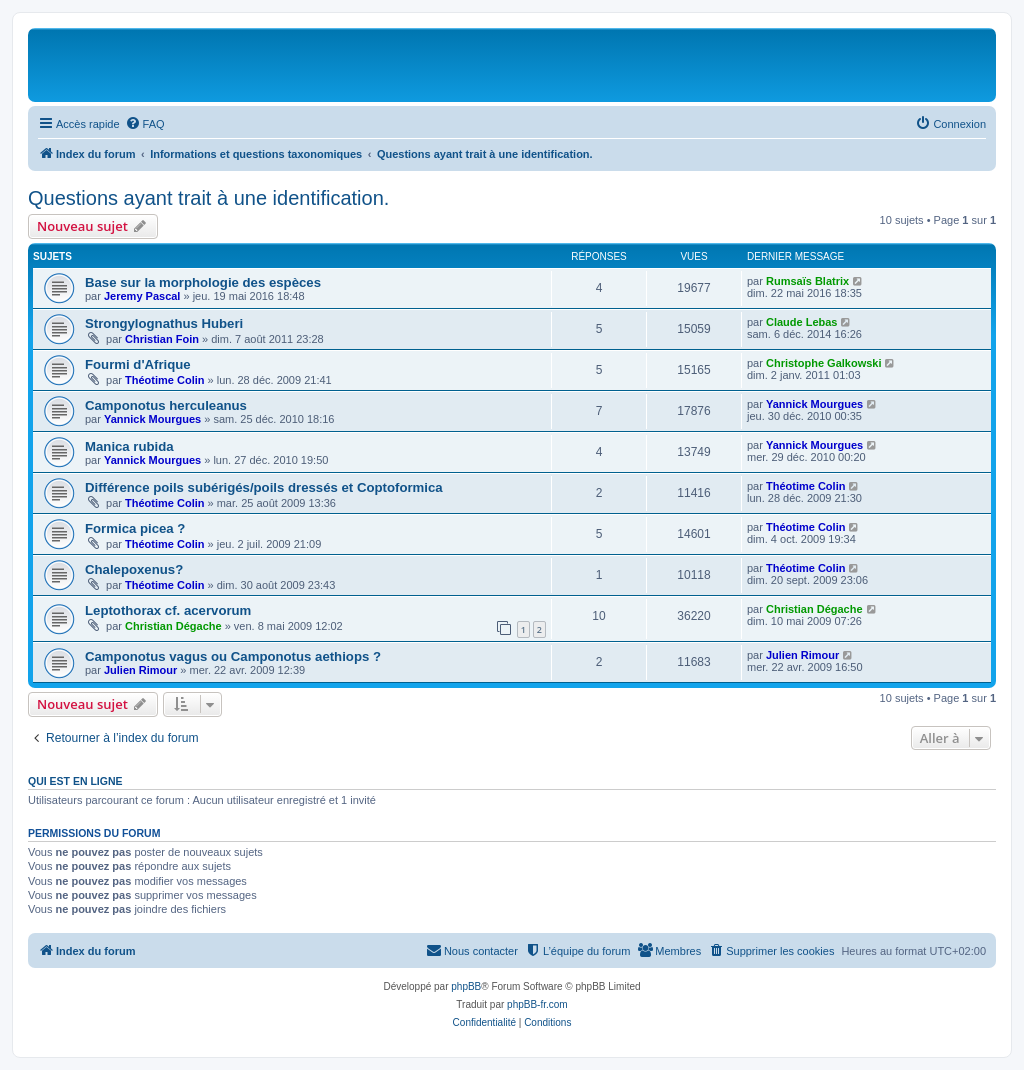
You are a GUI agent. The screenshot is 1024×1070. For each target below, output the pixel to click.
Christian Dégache (173, 626)
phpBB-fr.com (537, 1004)
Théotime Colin (164, 380)
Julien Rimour (140, 670)
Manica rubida (129, 446)
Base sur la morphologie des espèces (203, 282)
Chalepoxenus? (134, 569)
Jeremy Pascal (142, 296)
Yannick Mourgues (152, 419)
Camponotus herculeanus (166, 405)
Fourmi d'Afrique (138, 364)
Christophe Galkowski (824, 363)
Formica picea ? (135, 528)
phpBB (466, 986)
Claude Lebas (802, 322)
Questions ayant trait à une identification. (208, 198)
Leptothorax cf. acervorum (168, 610)
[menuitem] (145, 124)
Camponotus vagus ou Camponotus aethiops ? (233, 656)
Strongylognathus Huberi (164, 323)
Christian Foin (162, 339)
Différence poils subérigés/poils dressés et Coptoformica (264, 487)
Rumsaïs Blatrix (807, 281)
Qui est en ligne (75, 781)
